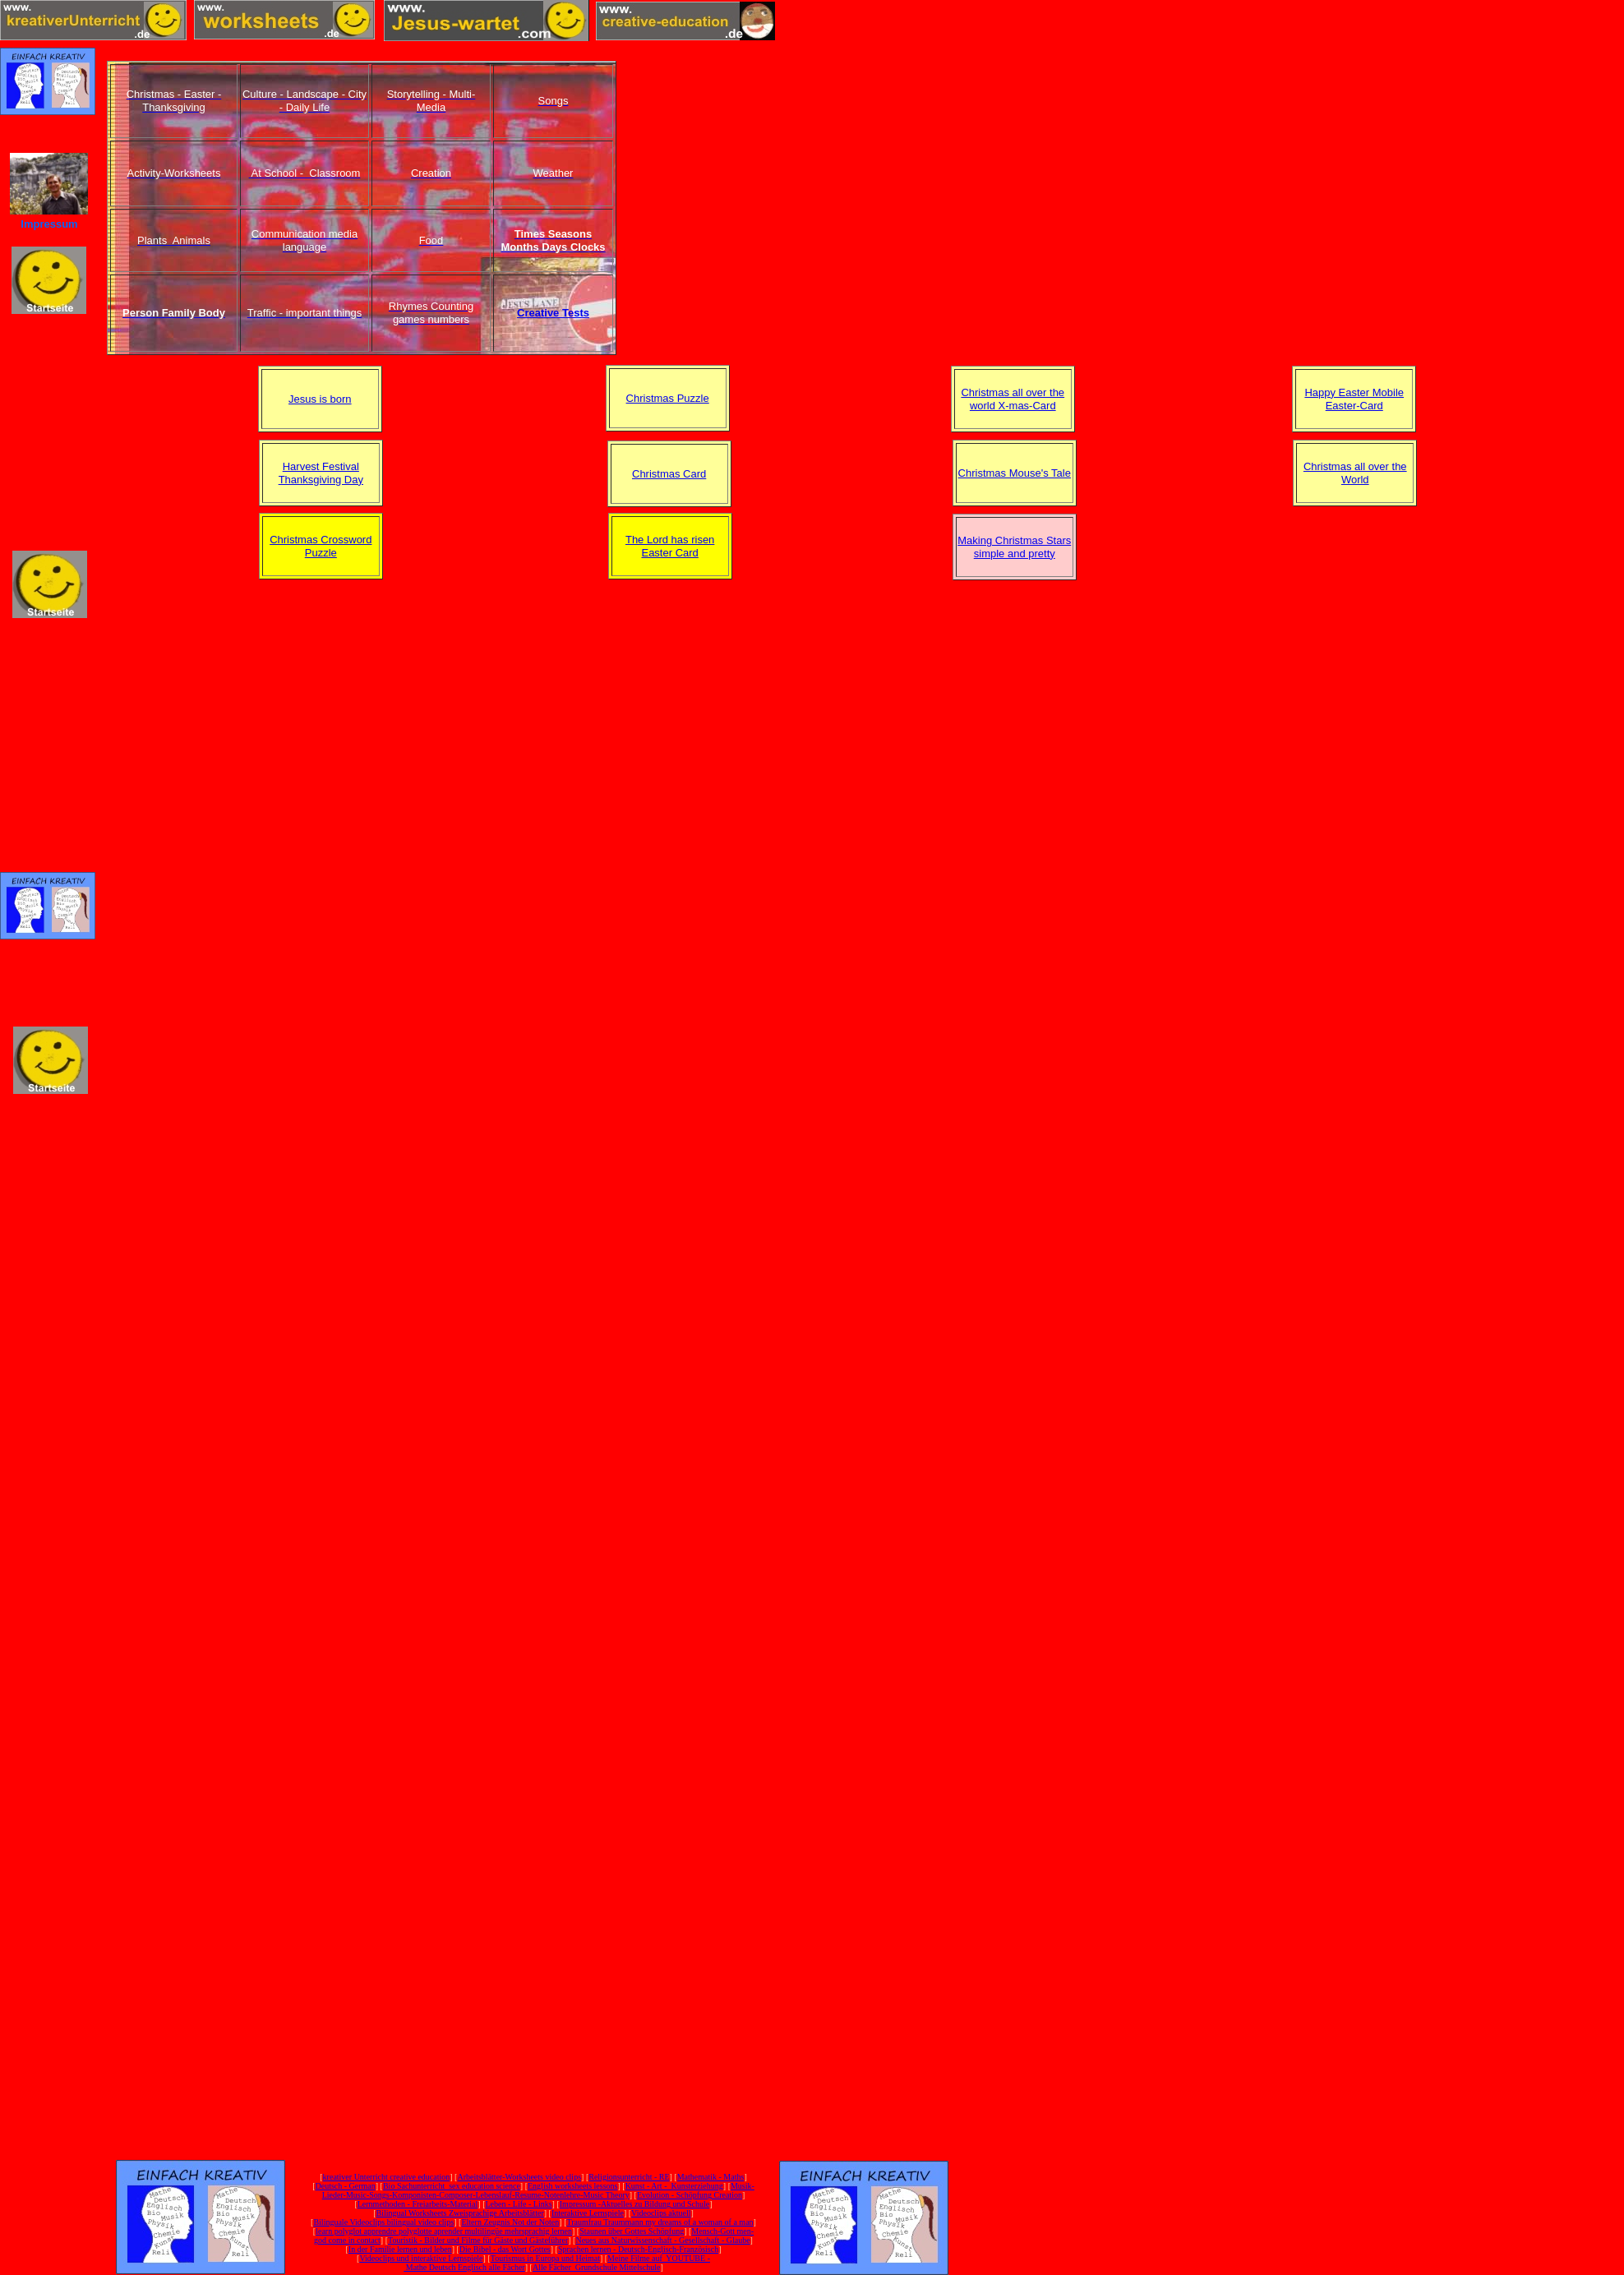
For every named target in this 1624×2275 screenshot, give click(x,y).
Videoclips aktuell (660, 2212)
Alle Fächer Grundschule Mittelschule (597, 2267)
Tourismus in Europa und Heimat (545, 2258)
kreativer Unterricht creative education (386, 2176)
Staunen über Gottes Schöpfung (631, 2231)
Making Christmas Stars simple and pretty (1014, 547)
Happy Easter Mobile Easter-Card (1354, 399)
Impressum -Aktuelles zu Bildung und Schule (634, 2203)
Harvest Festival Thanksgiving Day (321, 473)
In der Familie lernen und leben (400, 2249)
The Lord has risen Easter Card (669, 546)
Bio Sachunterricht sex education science (451, 2185)
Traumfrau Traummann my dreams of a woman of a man (659, 2222)
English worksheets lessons (572, 2185)
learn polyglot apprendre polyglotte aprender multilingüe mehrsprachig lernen (444, 2231)
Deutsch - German (345, 2185)
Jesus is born (320, 399)
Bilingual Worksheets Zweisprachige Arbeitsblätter (459, 2212)
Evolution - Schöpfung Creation (689, 2194)
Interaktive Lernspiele (587, 2212)
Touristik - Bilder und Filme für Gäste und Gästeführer (478, 2240)
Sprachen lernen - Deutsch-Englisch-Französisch (638, 2249)
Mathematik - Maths (711, 2176)
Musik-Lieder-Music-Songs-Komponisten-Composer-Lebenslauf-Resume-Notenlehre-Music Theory (538, 2190)
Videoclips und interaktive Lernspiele (420, 2258)
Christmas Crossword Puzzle (320, 546)
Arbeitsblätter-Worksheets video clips (519, 2176)
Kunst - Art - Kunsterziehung (674, 2185)
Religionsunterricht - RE (628, 2176)
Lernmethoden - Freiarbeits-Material (418, 2203)
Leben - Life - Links (519, 2203)
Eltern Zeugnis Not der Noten (510, 2222)
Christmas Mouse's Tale (1014, 473)
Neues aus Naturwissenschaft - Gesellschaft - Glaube (662, 2240)
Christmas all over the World (1355, 473)
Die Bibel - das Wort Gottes (505, 2249)
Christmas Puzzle (667, 398)
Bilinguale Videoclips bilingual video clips (383, 2222)
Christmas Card (669, 474)
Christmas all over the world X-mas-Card (1012, 399)
